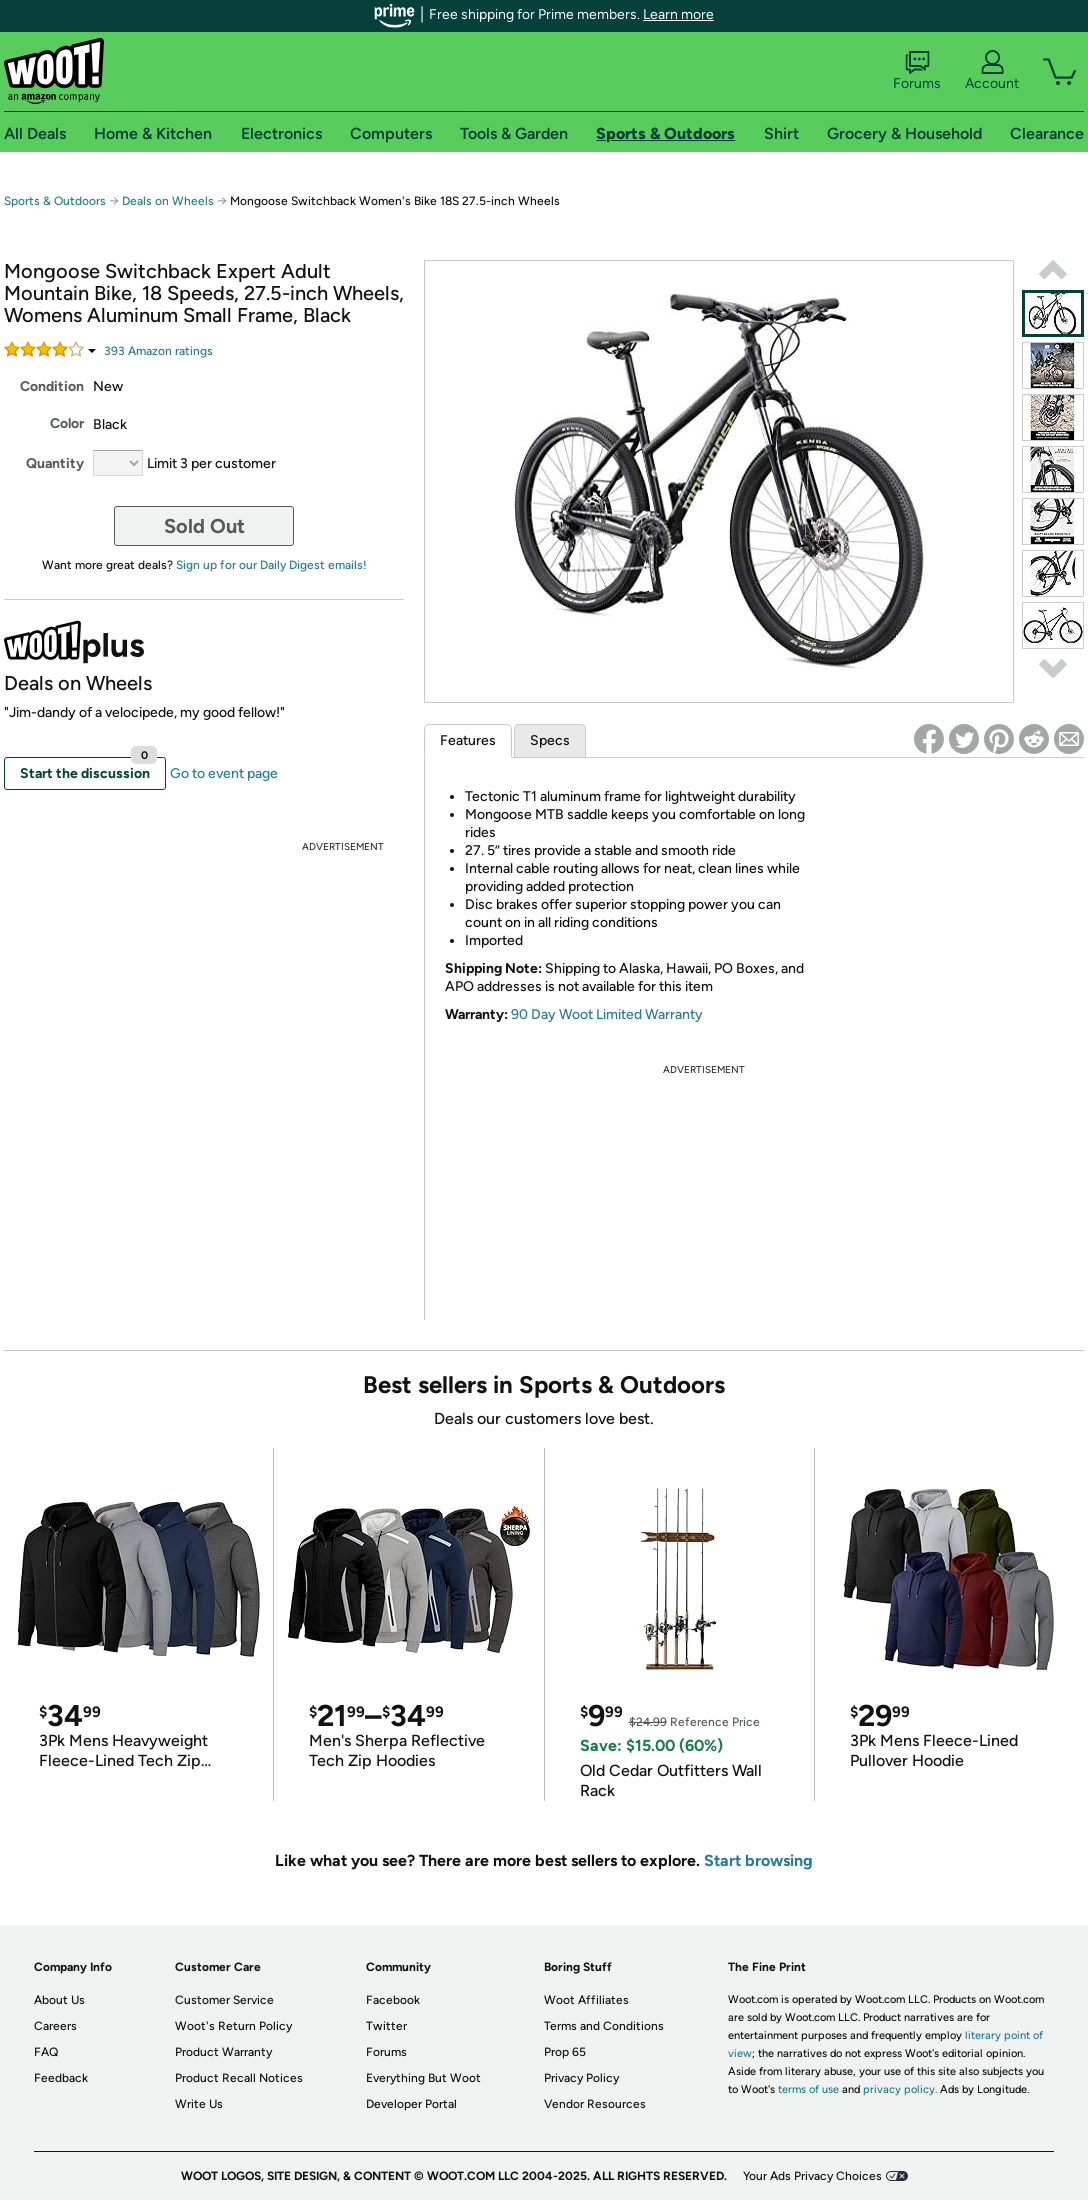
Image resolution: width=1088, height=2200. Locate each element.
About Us (59, 2000)
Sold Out (204, 526)
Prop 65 (565, 2052)
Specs (550, 740)
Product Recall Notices (239, 2078)
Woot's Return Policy (233, 2026)
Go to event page (224, 773)
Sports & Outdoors (55, 201)
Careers (55, 2026)
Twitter (386, 2026)
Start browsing (758, 1860)
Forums (917, 71)
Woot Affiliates (586, 2000)
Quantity (55, 463)
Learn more (678, 14)
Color (67, 423)
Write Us (199, 2104)
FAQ (46, 2052)
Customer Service (224, 2000)
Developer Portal (411, 2104)
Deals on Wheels (168, 201)
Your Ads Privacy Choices (812, 2176)
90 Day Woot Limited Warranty (607, 1014)
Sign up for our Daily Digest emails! (271, 565)
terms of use (808, 2089)
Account (992, 71)
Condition (52, 386)
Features (468, 740)
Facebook (393, 2000)
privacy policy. (900, 2089)
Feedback (61, 2078)
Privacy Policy (581, 2078)
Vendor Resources (595, 2104)
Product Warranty (223, 2052)
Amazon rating (158, 351)
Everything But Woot (423, 2078)
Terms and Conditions (604, 2026)
